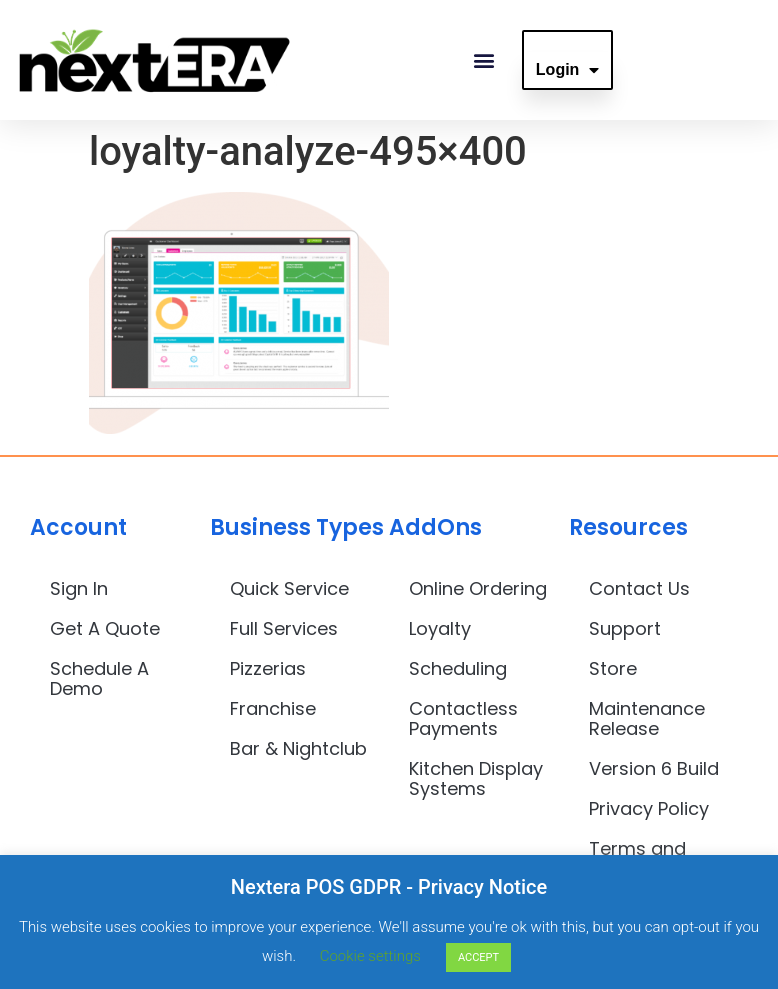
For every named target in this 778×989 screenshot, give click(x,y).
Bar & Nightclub (298, 748)
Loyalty (440, 628)
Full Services (284, 628)
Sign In (79, 588)
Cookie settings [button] (370, 956)
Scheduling (458, 668)
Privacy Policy (649, 808)
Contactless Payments (463, 718)
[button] (484, 60)
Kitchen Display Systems (476, 778)
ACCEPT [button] (478, 957)
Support (625, 628)
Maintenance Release (647, 718)
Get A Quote (105, 628)
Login (568, 70)
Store (613, 668)
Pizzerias (268, 668)
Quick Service (289, 588)
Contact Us (639, 588)
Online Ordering (478, 588)
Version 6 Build (654, 768)
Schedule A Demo (99, 678)
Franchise (273, 708)
